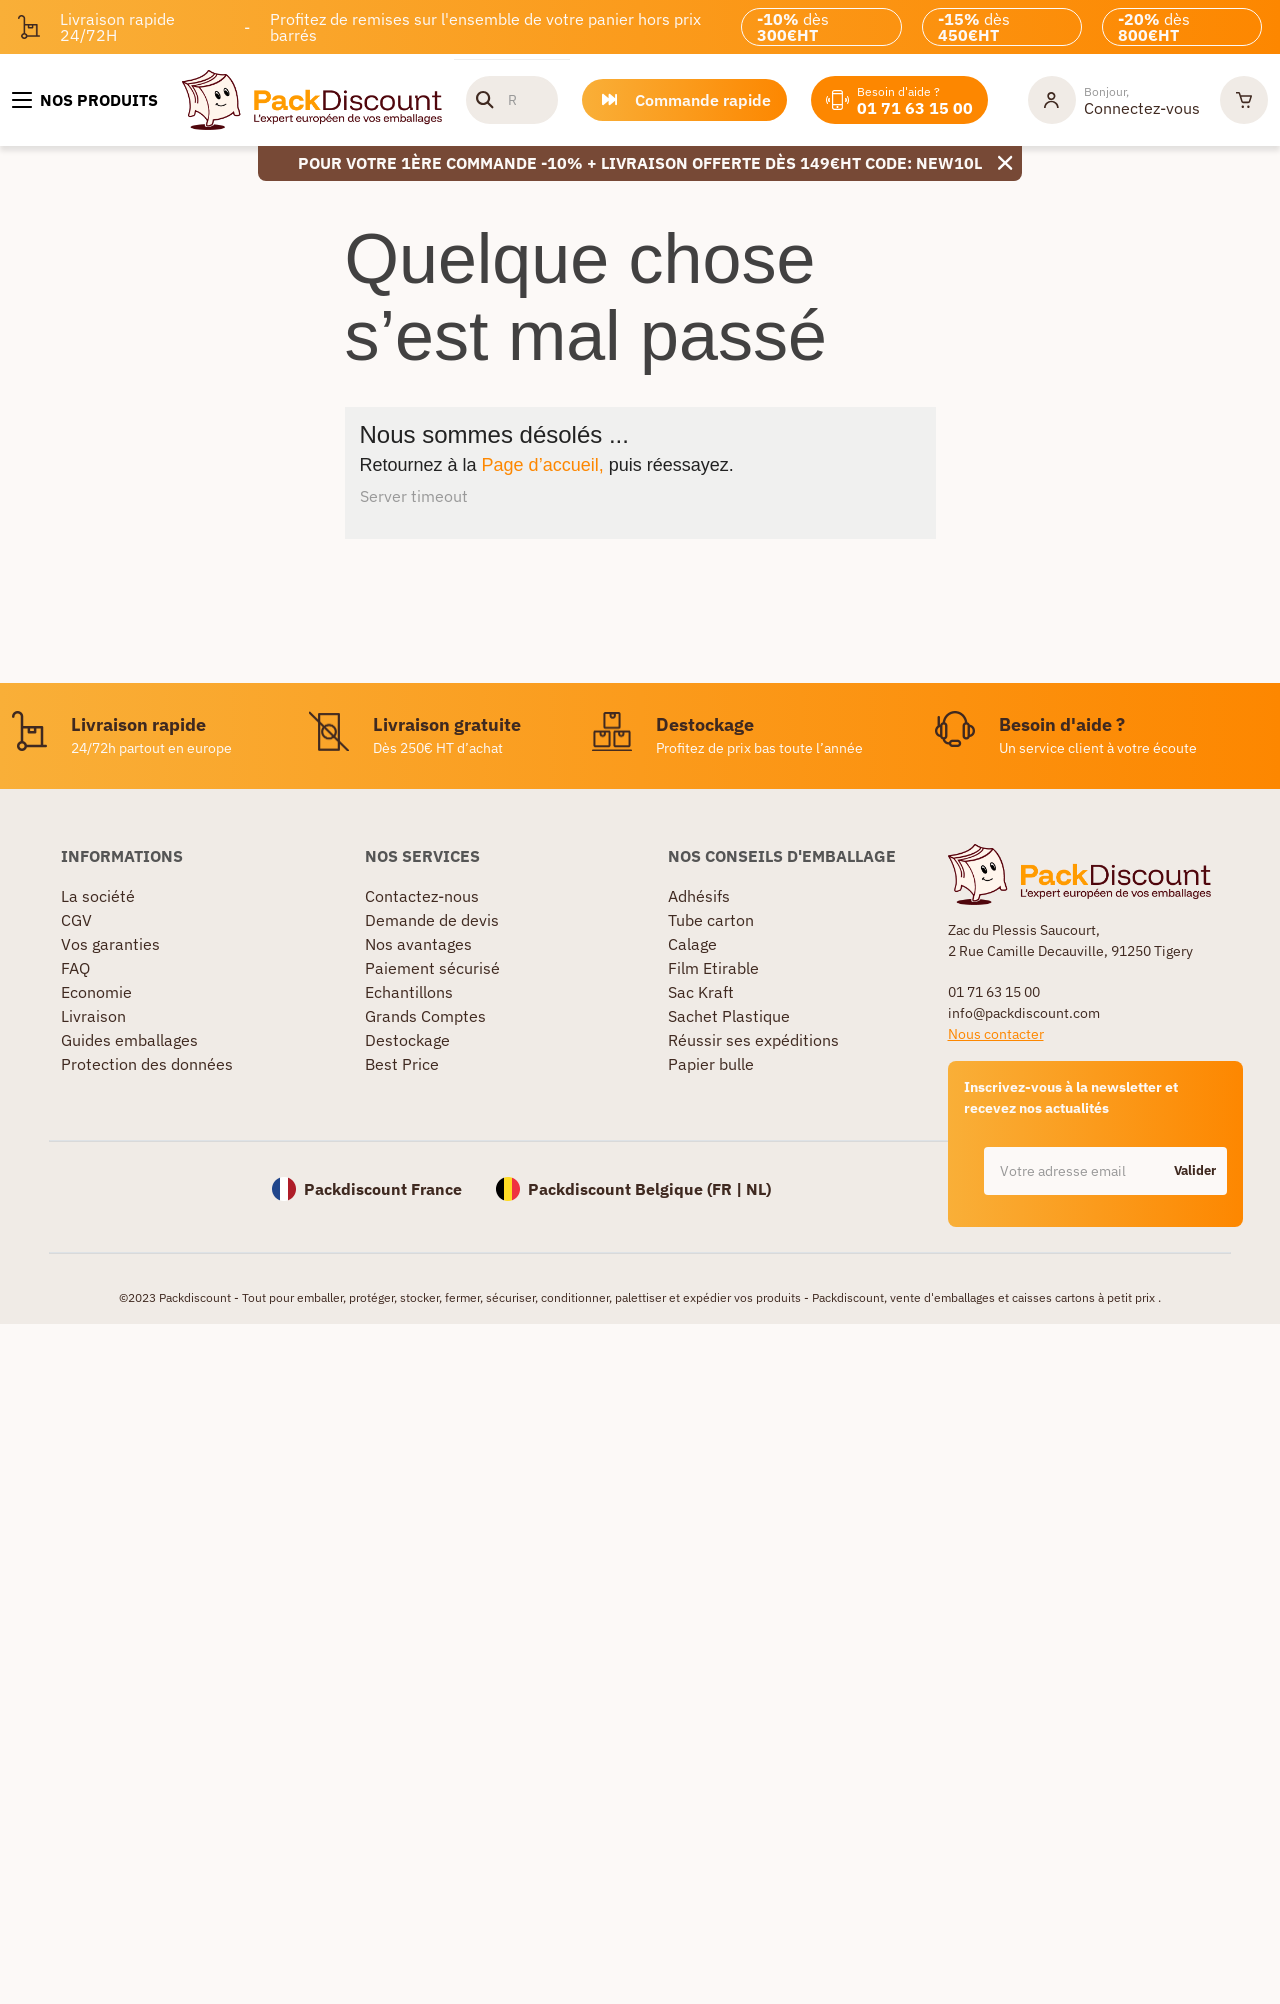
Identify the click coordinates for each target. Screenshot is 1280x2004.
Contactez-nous (422, 896)
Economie (96, 992)
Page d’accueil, (543, 465)
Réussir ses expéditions (753, 1040)
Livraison (93, 1016)
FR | (729, 1189)
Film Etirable (713, 968)
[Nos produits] (85, 100)
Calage (692, 944)
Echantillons (409, 992)
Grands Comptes (425, 1016)
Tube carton (711, 920)
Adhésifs (699, 896)
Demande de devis (432, 920)
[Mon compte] (1114, 100)
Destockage (407, 1040)
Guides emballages (129, 1040)
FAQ (75, 968)
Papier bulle (711, 1064)
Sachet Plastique (729, 1016)
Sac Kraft (701, 992)
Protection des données (147, 1064)
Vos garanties (110, 944)
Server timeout (414, 496)
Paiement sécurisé (432, 968)
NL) (758, 1189)
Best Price (402, 1064)
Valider (1195, 1170)
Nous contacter (996, 1034)
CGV (76, 920)
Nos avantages (418, 944)
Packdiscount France (383, 1189)
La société (98, 896)
